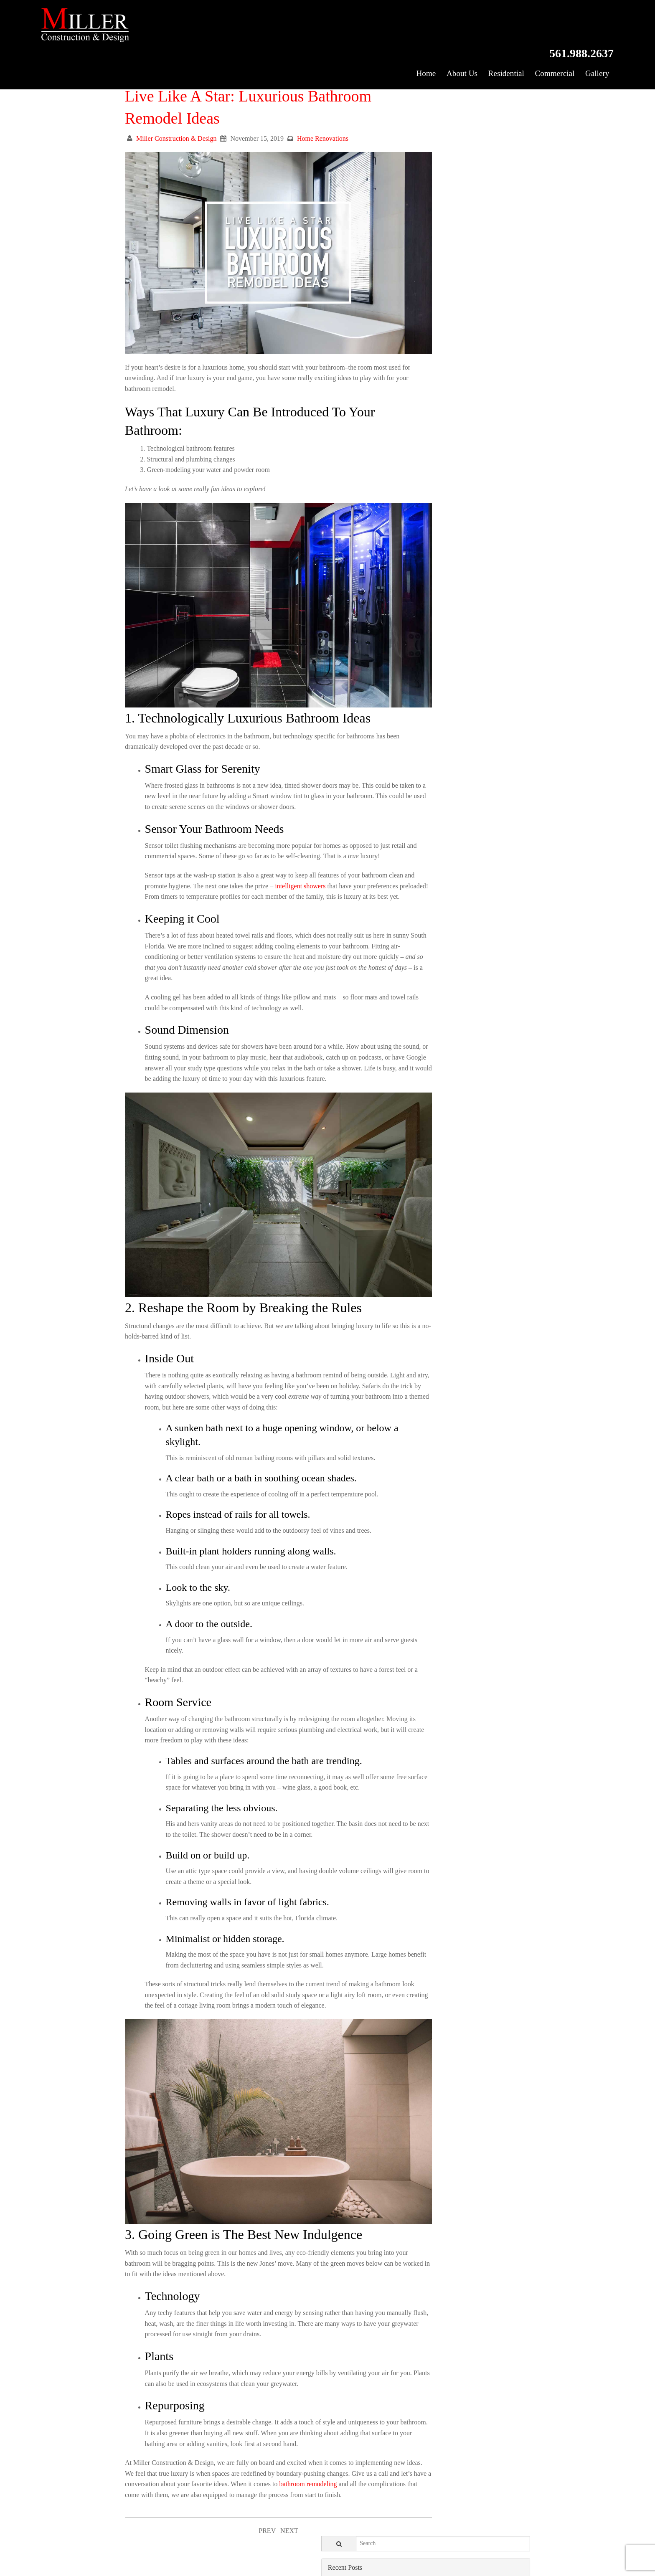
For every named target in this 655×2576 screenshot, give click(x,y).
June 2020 (425, 526)
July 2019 (425, 694)
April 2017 (427, 1076)
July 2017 (425, 1030)
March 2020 (428, 572)
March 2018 (428, 939)
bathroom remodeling (179, 2436)
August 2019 (429, 678)
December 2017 (433, 954)
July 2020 (425, 511)
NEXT (269, 2483)
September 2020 (434, 480)
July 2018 (425, 877)
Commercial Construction (447, 293)
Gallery (595, 34)
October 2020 (430, 465)
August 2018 (429, 862)
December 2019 (433, 617)
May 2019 (425, 724)
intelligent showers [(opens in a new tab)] (327, 829)
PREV (246, 2483)
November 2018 (434, 816)
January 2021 (430, 419)
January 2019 (430, 786)
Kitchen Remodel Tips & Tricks (455, 229)
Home (417, 34)
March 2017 (428, 1091)
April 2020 (427, 556)
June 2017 (425, 1046)
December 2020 (433, 434)
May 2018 (425, 908)
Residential (500, 34)
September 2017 (434, 1000)
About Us (454, 34)
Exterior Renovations (440, 309)
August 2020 (429, 495)
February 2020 (432, 587)
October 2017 (430, 984)
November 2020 (434, 450)
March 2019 (428, 755)
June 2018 (425, 893)
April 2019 (427, 740)
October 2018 (430, 831)
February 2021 (432, 404)
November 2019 (434, 633)
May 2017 (425, 1061)
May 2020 (425, 541)
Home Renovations (322, 125)
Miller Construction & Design (176, 125)
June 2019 (425, 709)
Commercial (551, 34)
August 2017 (429, 1015)
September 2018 (434, 847)
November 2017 (434, 969)
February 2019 (432, 770)
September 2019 (434, 663)
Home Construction (438, 324)
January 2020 (430, 602)
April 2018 (427, 923)
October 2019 (430, 648)
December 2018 (433, 801)
